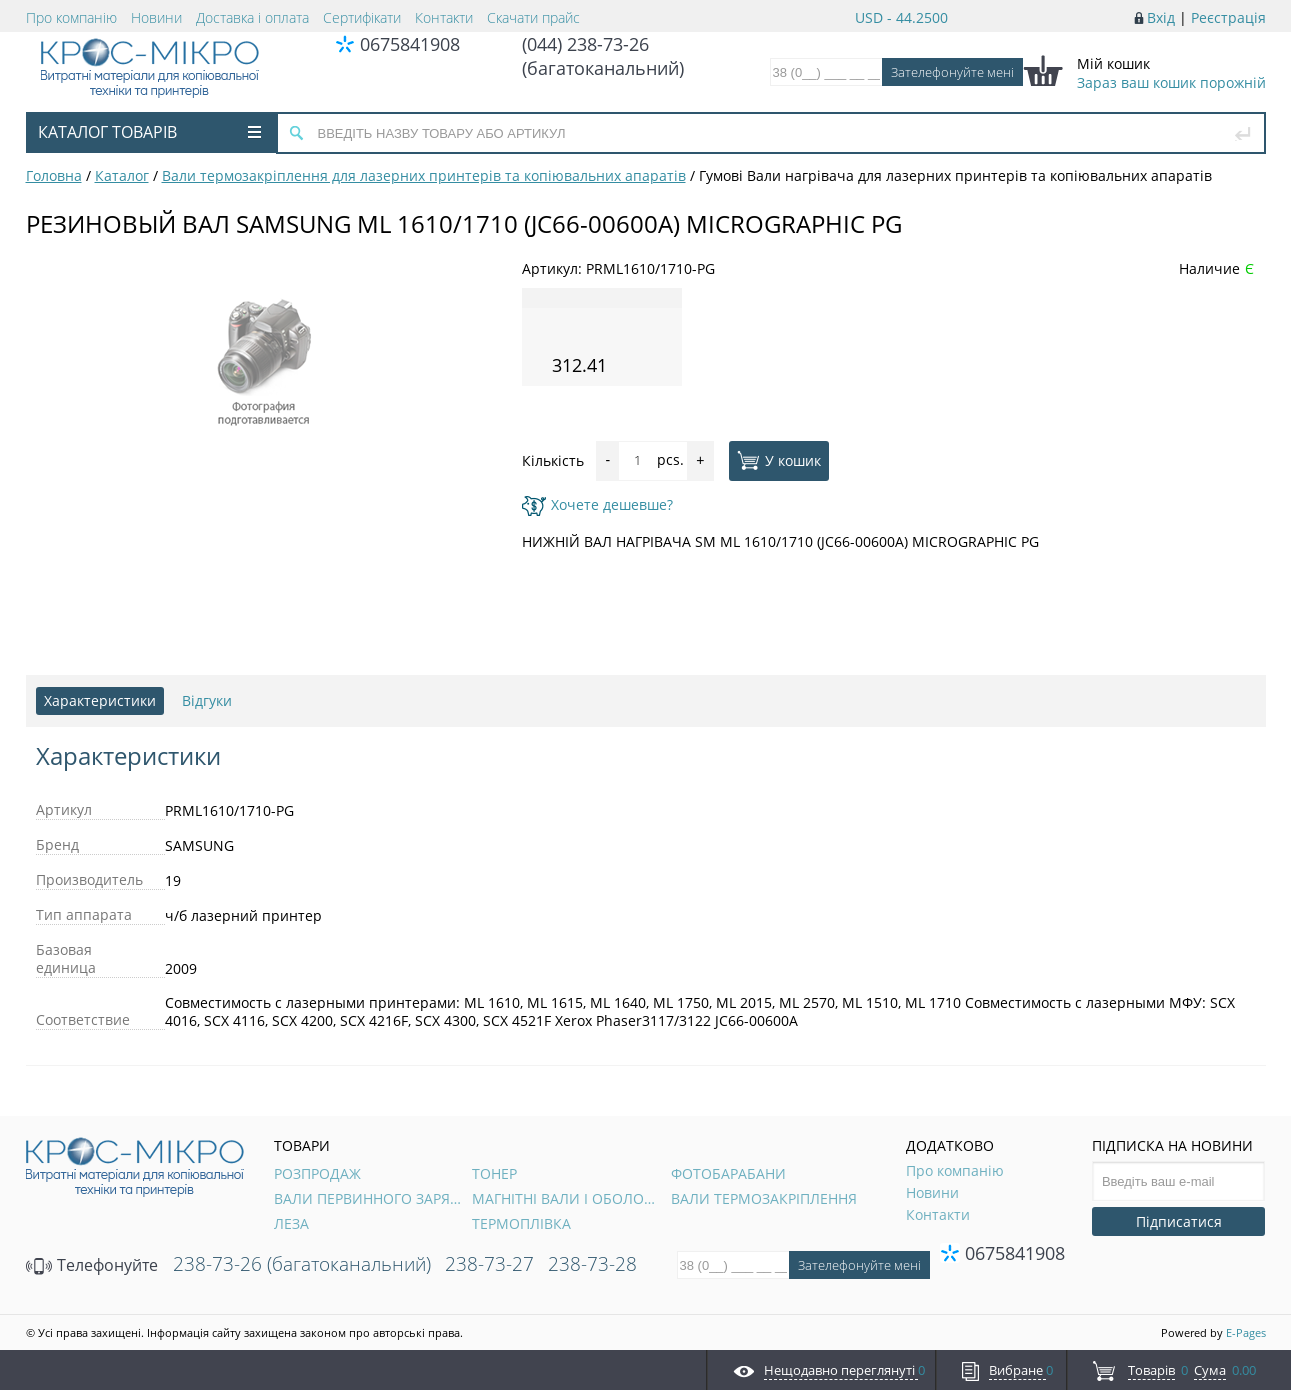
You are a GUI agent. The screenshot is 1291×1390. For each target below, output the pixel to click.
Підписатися (1179, 1221)
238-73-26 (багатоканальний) (302, 1264)
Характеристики (100, 700)
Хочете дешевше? (597, 504)
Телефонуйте (92, 1265)
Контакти (444, 17)
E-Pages (1246, 1332)
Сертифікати (362, 17)
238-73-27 (489, 1264)
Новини (156, 17)
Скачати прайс (533, 17)
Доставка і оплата (252, 17)
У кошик (779, 460)
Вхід (1161, 17)
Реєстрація (1228, 17)
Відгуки (207, 700)
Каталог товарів (149, 132)
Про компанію (71, 17)
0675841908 (410, 44)
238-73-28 (592, 1264)
